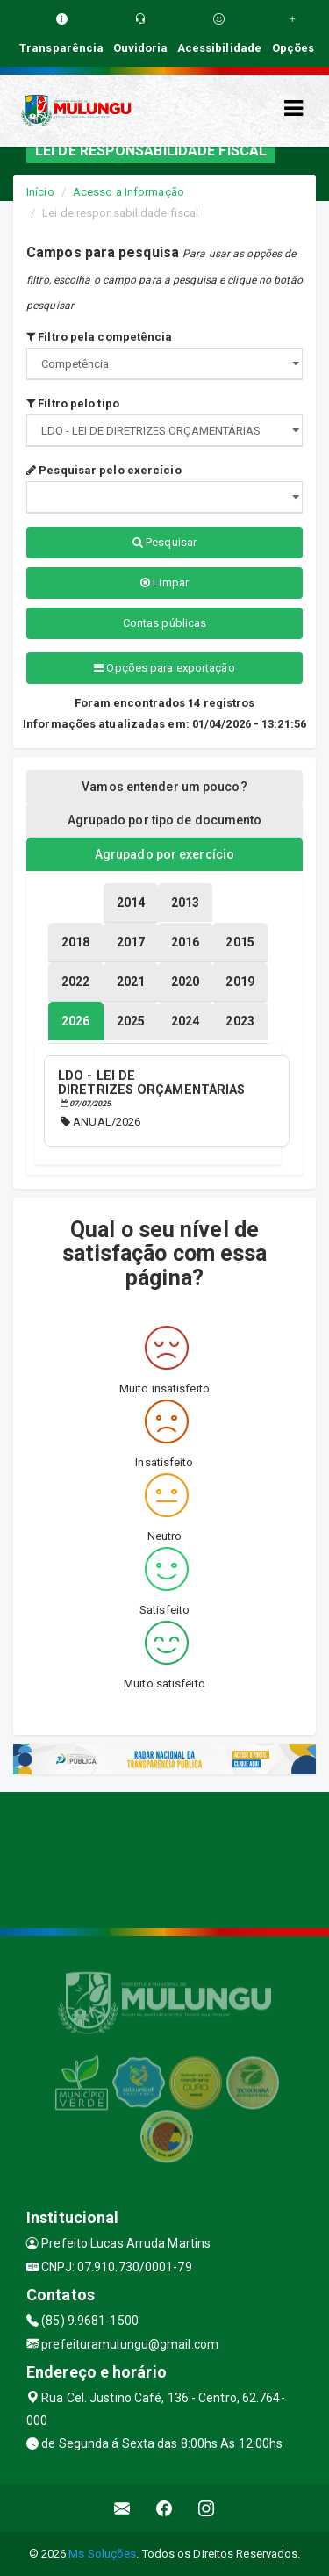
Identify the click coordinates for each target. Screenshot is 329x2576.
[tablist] (75, 1021)
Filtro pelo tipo (72, 403)
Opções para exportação (164, 667)
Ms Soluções (102, 2553)
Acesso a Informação (128, 191)
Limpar (164, 582)
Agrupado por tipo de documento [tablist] (165, 820)
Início (40, 191)
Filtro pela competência (99, 336)
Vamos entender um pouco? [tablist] (164, 787)
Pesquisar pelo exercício (104, 470)
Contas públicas (165, 623)
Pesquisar (164, 542)
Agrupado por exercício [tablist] (164, 854)
